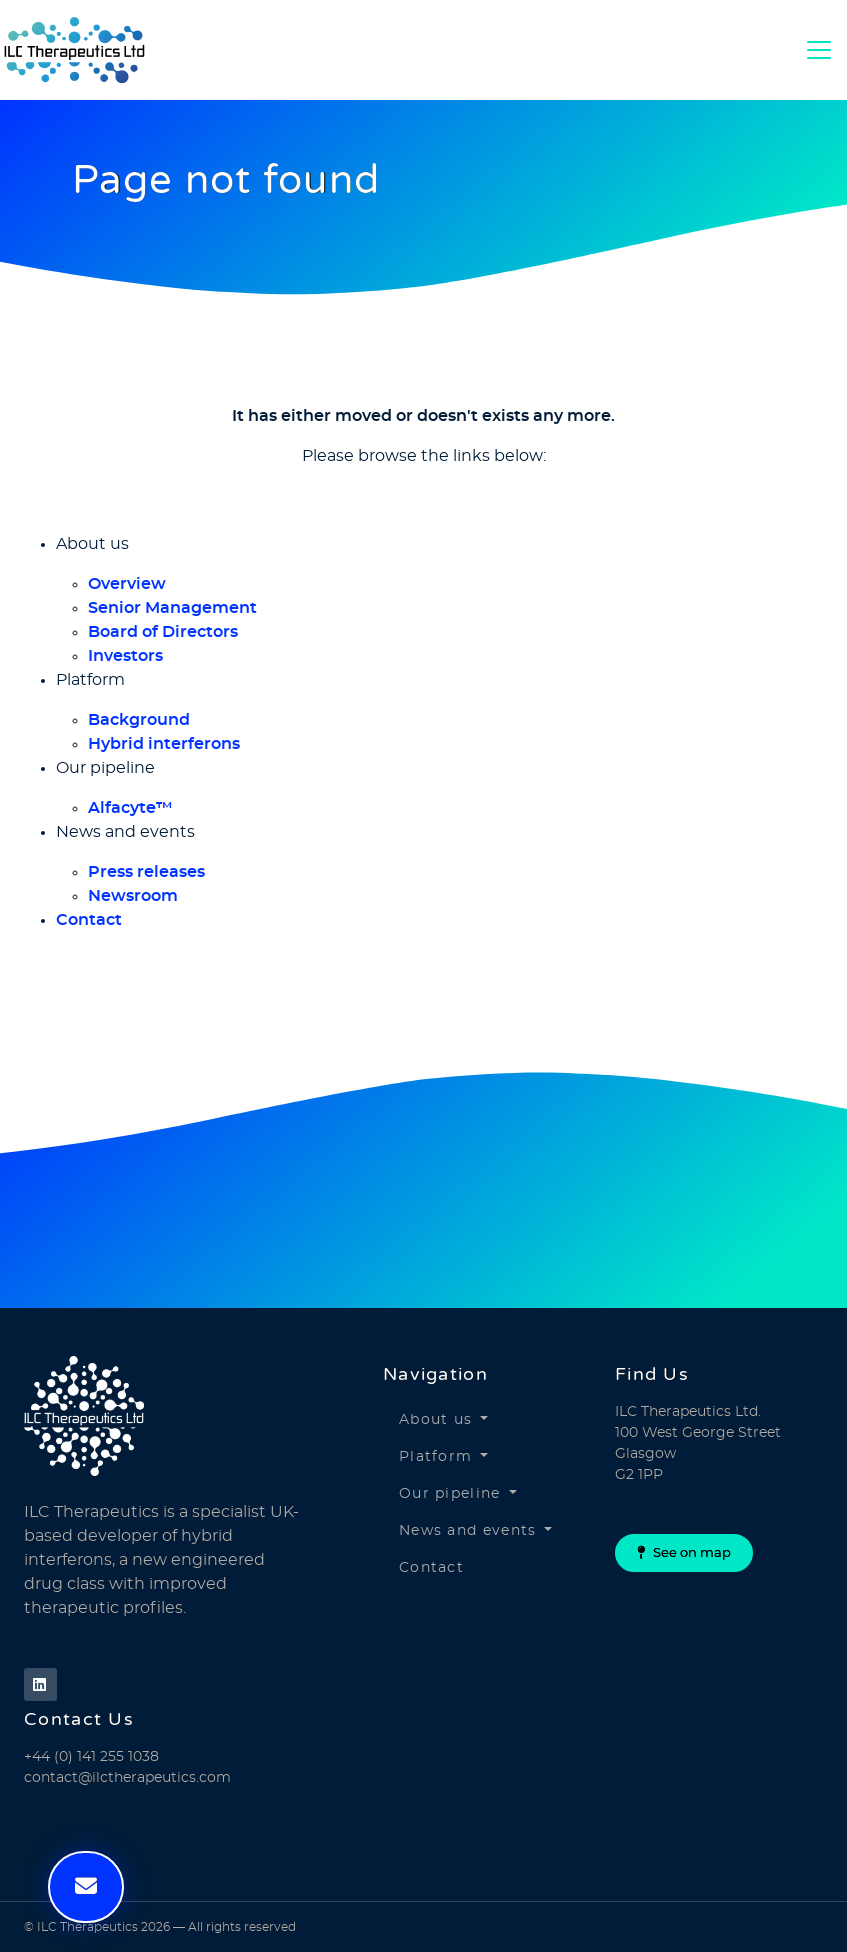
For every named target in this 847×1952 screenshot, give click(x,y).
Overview (127, 584)
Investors (125, 656)
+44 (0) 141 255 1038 (91, 1757)
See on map (684, 1553)
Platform (435, 1457)
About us (435, 1420)
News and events (468, 1531)
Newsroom (133, 896)
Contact (89, 920)
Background (139, 720)
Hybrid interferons (164, 744)
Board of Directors (163, 632)
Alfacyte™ (130, 808)
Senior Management (172, 608)
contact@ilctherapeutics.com (127, 1778)
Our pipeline (450, 1494)
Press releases (146, 872)
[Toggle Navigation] (819, 50)
